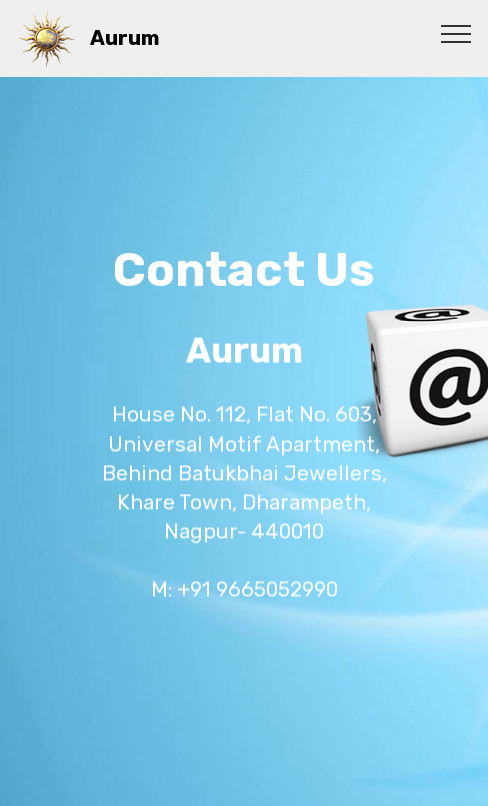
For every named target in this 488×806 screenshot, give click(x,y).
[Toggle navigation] (456, 33)
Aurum (124, 38)
